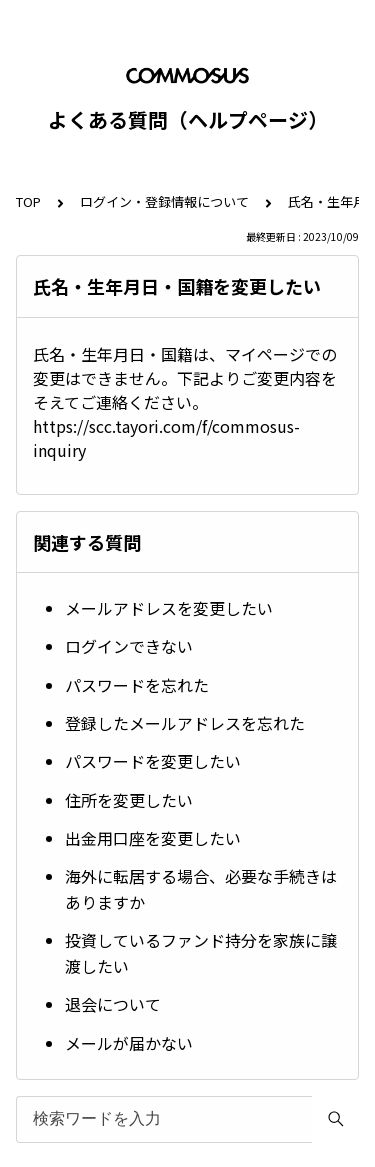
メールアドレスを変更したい (169, 608)
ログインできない (129, 646)
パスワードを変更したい (153, 761)
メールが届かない (129, 1043)
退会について (113, 1004)
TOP (28, 201)
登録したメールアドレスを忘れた (185, 723)
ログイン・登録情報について (164, 201)
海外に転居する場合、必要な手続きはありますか (201, 889)
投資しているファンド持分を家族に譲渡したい (201, 953)
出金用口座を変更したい (153, 838)
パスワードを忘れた (137, 685)
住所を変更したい (129, 800)
